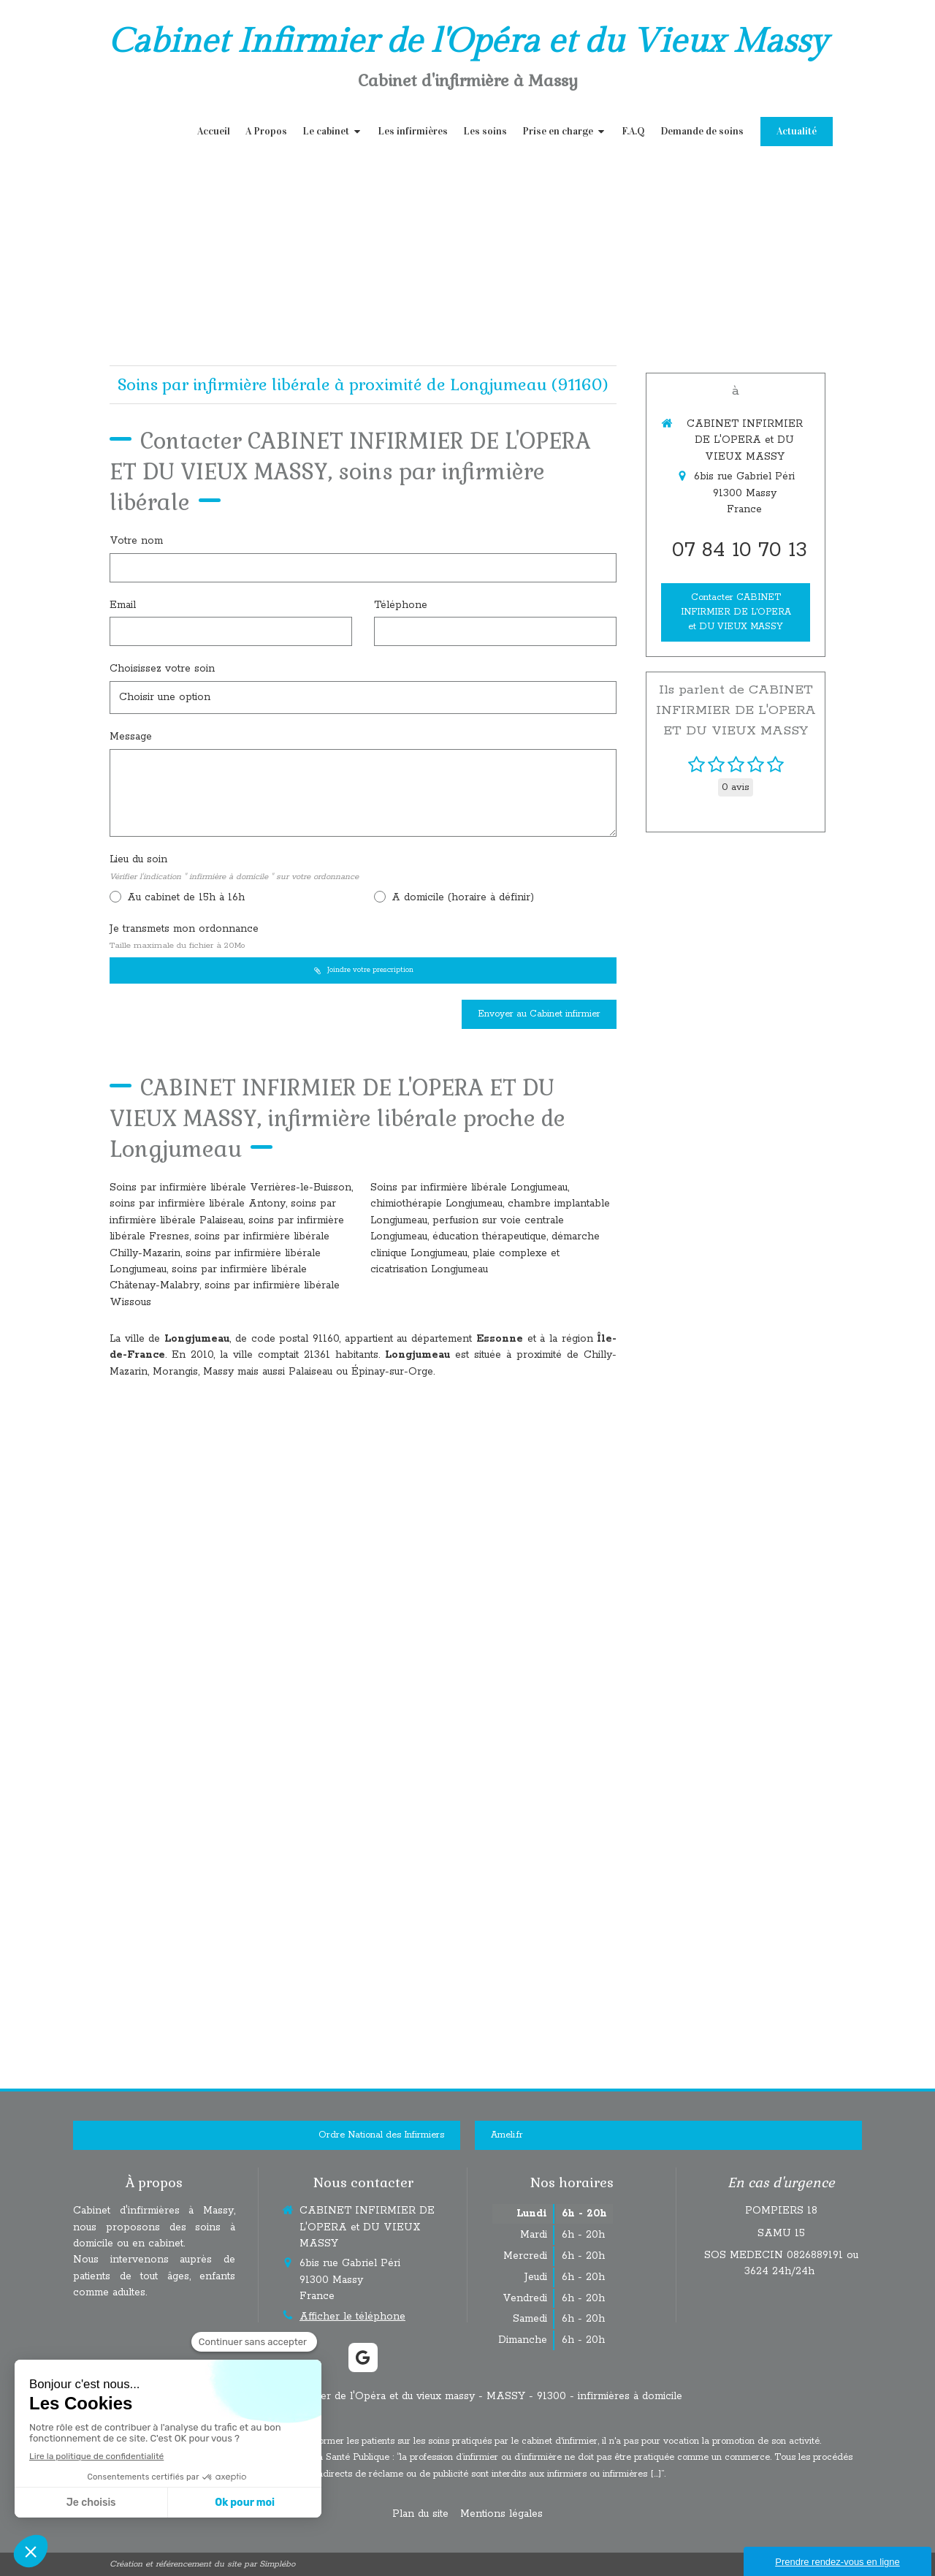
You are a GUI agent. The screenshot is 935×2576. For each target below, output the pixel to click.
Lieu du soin (234, 867)
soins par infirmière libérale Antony (198, 1203)
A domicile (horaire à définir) (461, 897)
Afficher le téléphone (352, 2316)
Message (131, 736)
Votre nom (136, 540)
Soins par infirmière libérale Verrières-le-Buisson (230, 1187)
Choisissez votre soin (162, 668)
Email (123, 605)
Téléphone (400, 605)
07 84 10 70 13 (739, 550)
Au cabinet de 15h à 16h (184, 897)
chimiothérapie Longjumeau (436, 1203)
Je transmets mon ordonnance (184, 936)
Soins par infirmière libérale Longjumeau (469, 1187)
